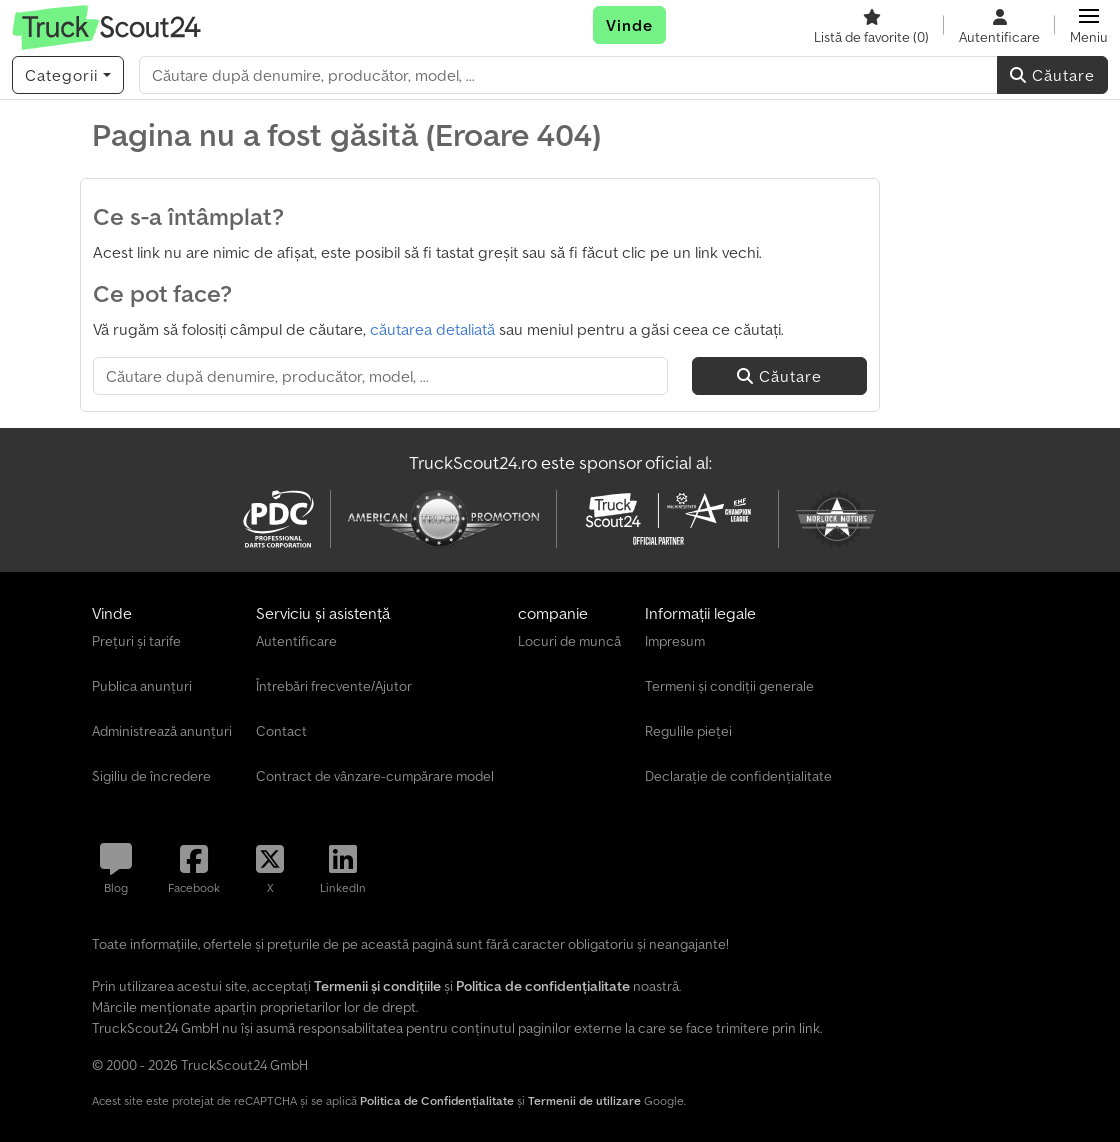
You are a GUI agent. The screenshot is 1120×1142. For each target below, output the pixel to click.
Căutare (1052, 75)
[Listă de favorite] (871, 25)
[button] (1089, 25)
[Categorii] (68, 75)
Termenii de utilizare (584, 1100)
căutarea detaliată (432, 329)
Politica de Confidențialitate (437, 1100)
